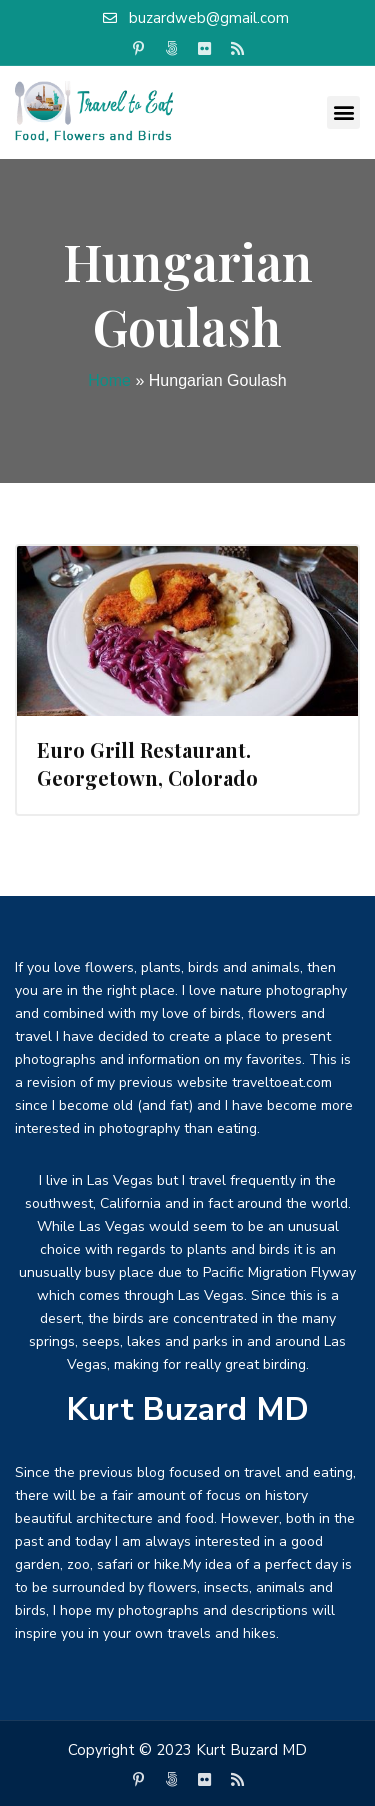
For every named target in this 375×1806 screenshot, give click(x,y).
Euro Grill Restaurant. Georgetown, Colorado (147, 763)
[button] (343, 112)
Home (109, 380)
